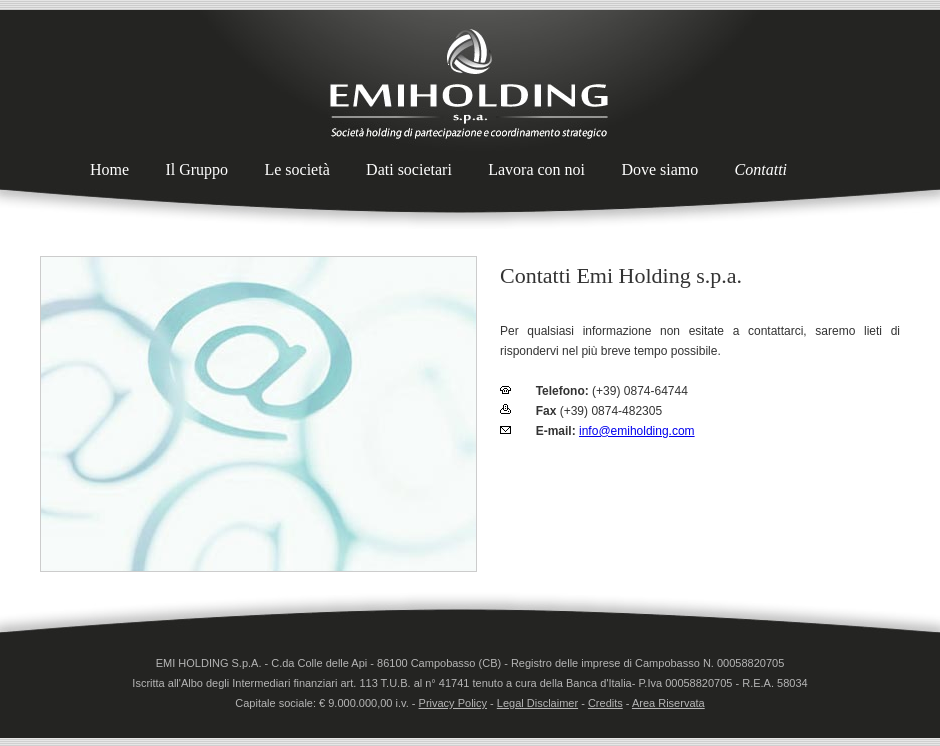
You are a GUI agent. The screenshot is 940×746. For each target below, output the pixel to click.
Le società (296, 169)
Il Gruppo (196, 169)
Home (109, 169)
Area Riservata (668, 703)
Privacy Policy (453, 703)
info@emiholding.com (637, 431)
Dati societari (409, 169)
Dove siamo (659, 169)
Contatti (761, 169)
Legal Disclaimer (537, 703)
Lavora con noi (536, 169)
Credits (605, 703)
